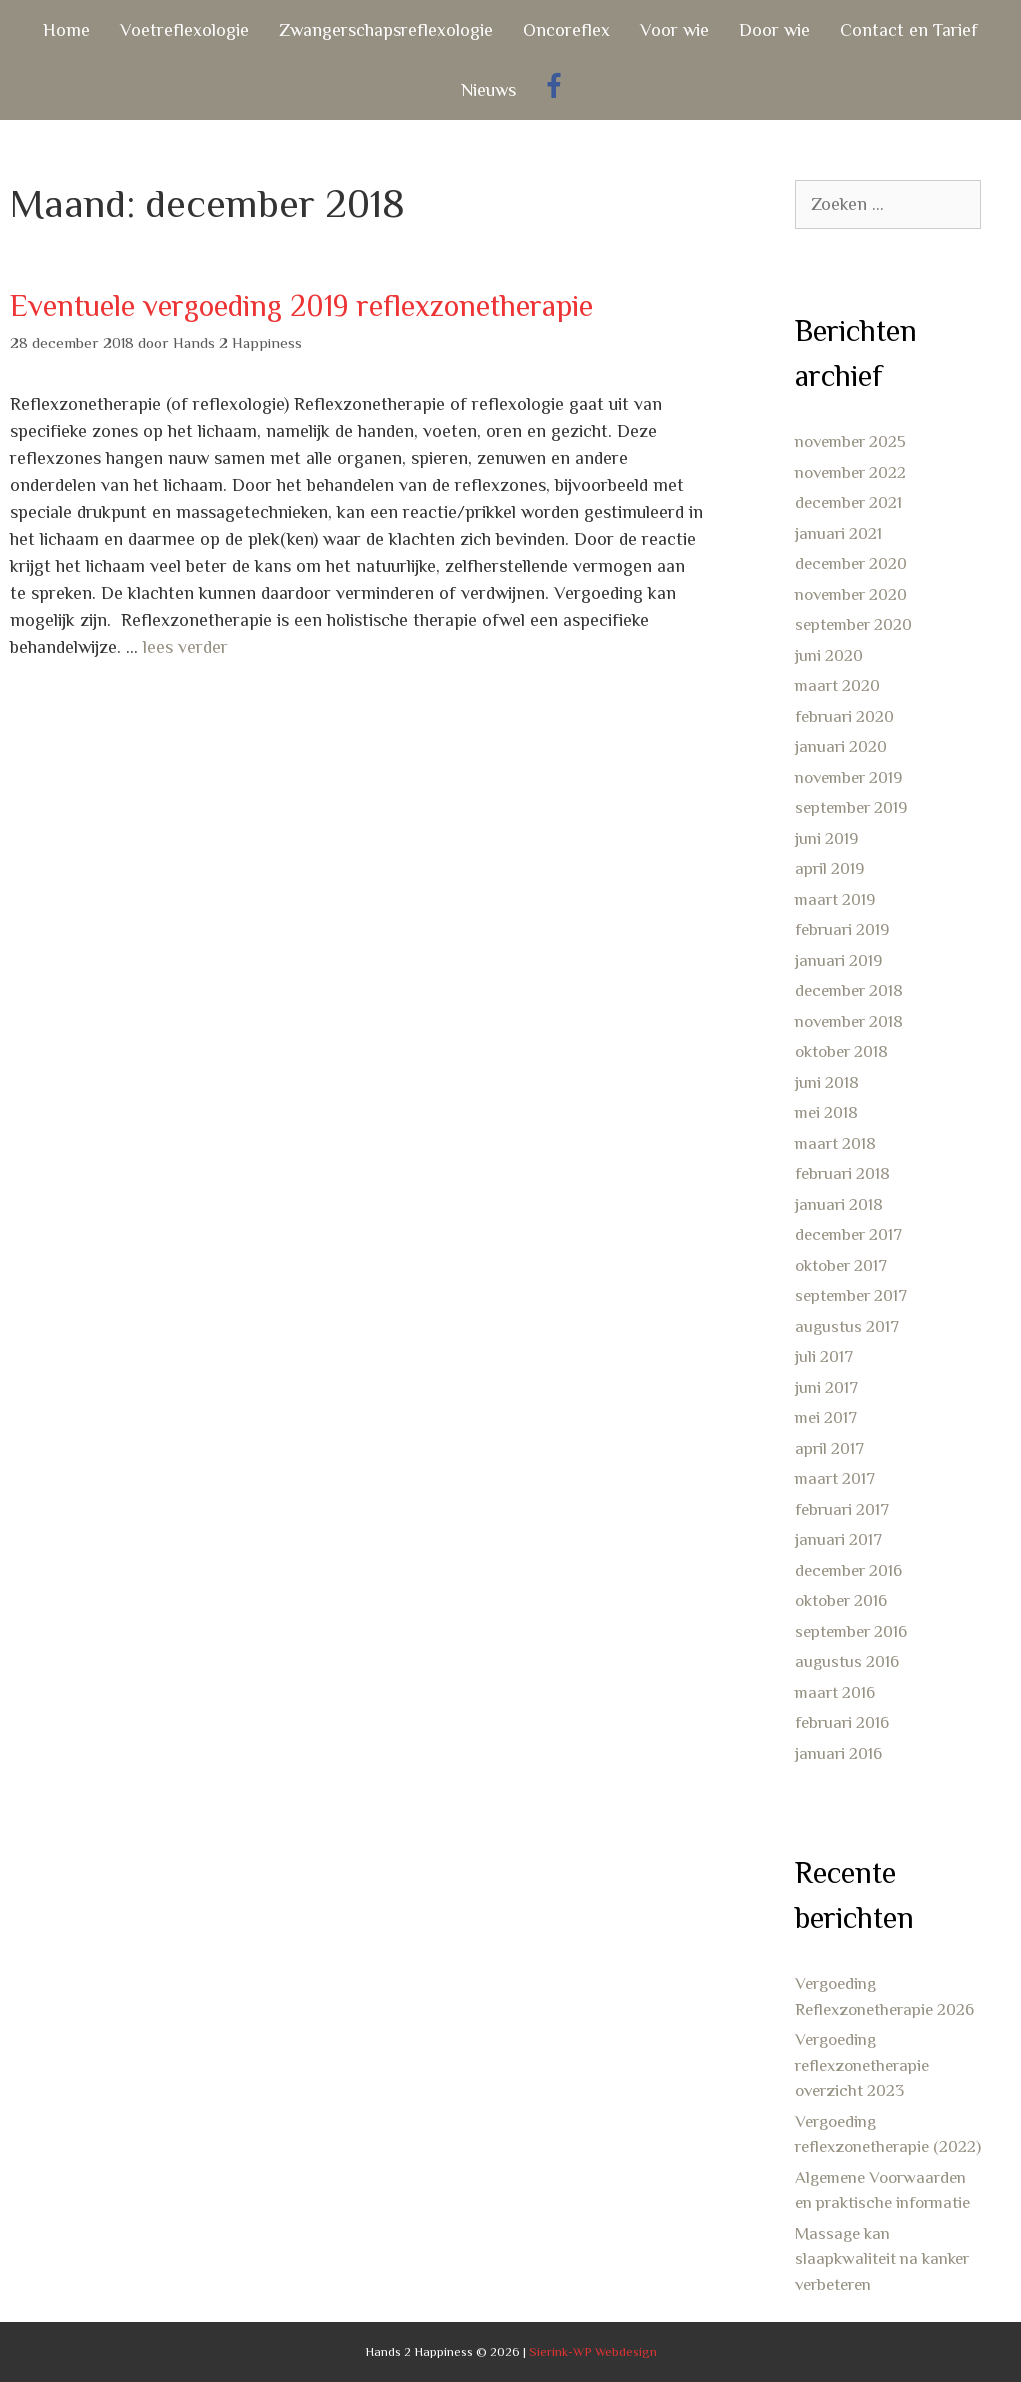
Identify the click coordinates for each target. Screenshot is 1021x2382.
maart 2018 (835, 1143)
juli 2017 (824, 1356)
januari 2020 (841, 746)
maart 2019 (835, 899)
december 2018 (849, 990)
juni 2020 (829, 655)
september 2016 (851, 1631)
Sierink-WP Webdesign (593, 2351)
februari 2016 (842, 1722)
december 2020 (851, 563)
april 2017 (829, 1448)
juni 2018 (827, 1082)
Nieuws (488, 90)
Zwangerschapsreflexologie (386, 30)
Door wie (774, 30)
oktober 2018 (841, 1051)
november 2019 (848, 777)
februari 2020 (844, 716)
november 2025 (850, 441)
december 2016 (848, 1570)
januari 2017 (838, 1539)
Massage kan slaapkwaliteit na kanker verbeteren (882, 2259)
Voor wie (674, 30)
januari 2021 (838, 533)
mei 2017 (826, 1417)
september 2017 (851, 1295)
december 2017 (848, 1234)
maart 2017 (835, 1478)
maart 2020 (837, 685)
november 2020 (851, 594)
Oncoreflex (566, 30)
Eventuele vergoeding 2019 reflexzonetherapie (301, 306)
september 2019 (851, 807)
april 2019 (829, 868)
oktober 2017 (841, 1265)
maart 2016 (835, 1692)
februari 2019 (842, 929)
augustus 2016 (847, 1661)
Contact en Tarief (909, 30)
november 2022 (850, 472)
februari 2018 (842, 1173)
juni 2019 (826, 838)
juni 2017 (826, 1387)
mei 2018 (826, 1112)
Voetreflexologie (184, 30)
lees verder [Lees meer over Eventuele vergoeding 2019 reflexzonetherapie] (185, 647)
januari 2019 (838, 960)
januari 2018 (839, 1204)
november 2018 (849, 1021)
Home (66, 30)
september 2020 (853, 624)
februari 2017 (842, 1509)
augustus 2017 (847, 1326)
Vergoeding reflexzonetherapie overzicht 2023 (862, 2065)
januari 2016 (838, 1753)
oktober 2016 (841, 1600)
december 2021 (848, 502)
